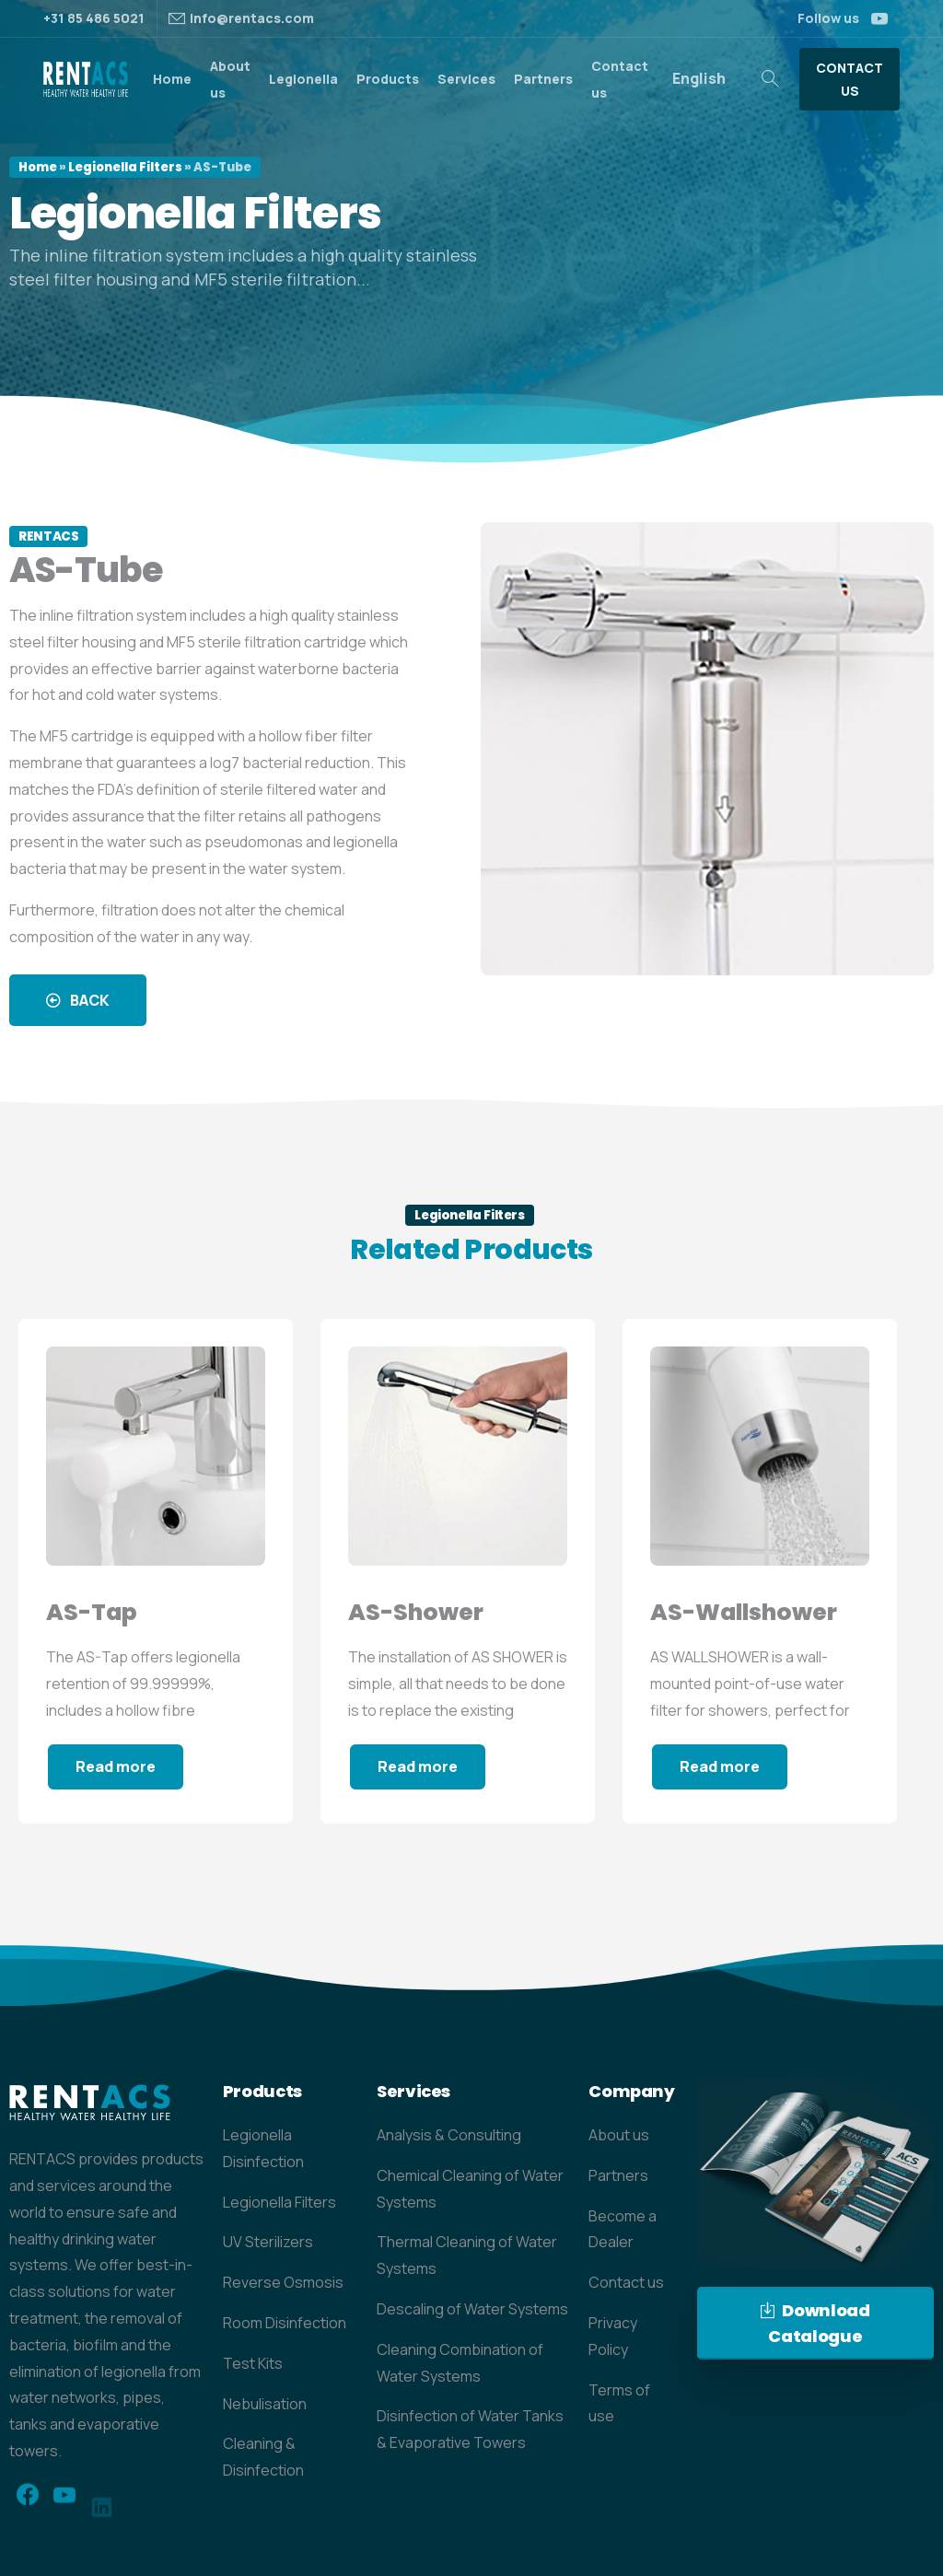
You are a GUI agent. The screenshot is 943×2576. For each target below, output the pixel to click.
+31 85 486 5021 (94, 18)
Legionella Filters (125, 167)
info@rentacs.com (252, 18)
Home (37, 167)
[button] (77, 1000)
